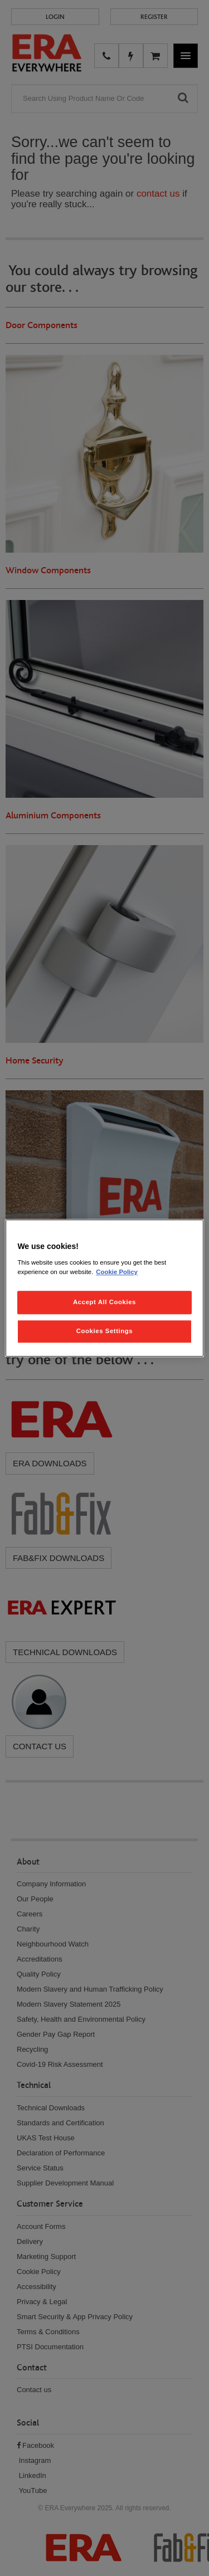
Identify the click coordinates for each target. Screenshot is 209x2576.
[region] (104, 1288)
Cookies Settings (104, 1331)
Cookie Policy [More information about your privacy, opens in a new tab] (117, 1272)
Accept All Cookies (104, 1302)
